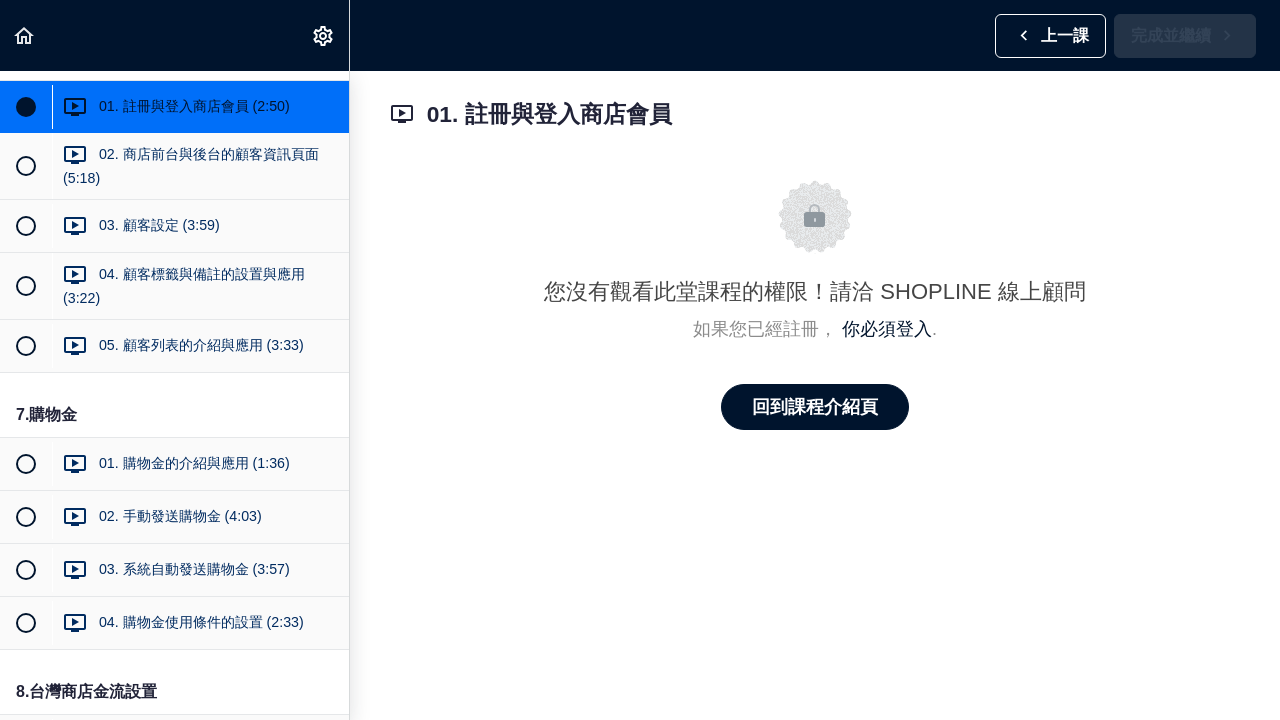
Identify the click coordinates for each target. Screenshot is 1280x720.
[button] (25, 35)
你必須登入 (887, 329)
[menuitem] (324, 35)
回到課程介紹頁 (815, 407)
